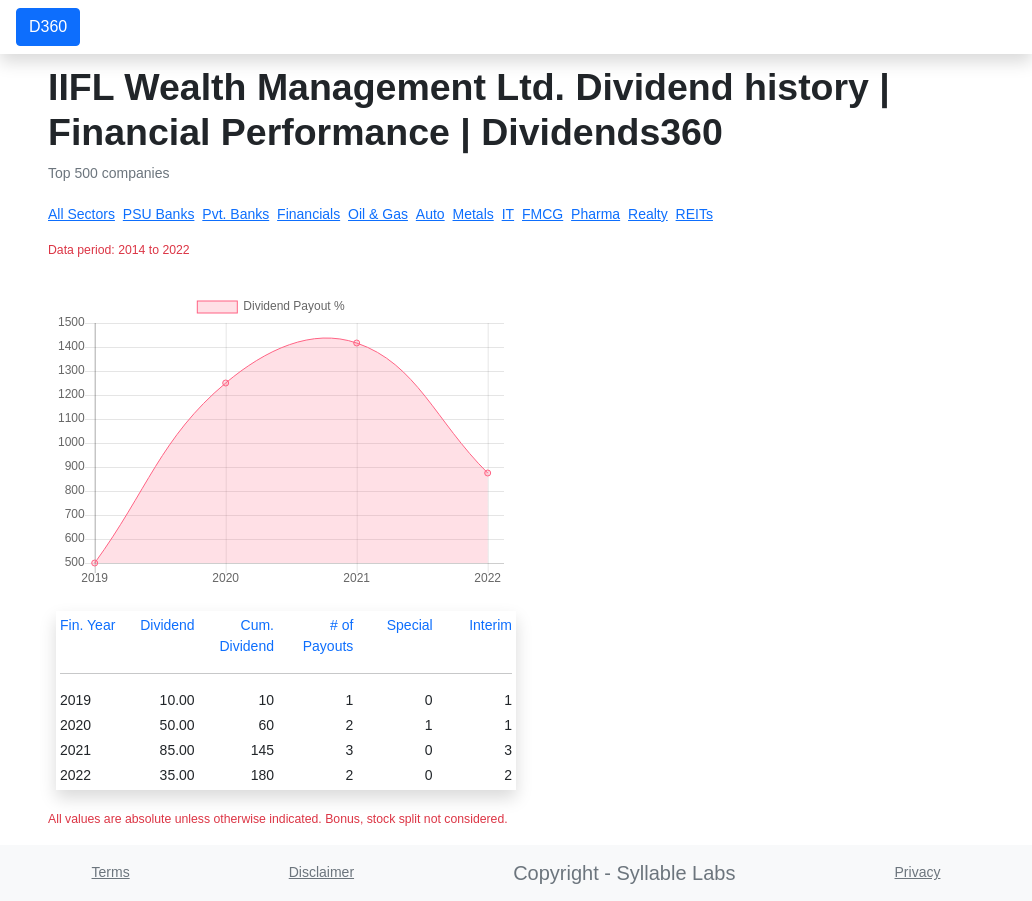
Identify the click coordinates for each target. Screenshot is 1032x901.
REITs (694, 214)
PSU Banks (159, 214)
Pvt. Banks (235, 214)
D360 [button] (48, 26)
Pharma (595, 214)
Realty (648, 214)
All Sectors (81, 214)
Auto (430, 214)
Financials (308, 214)
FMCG (542, 214)
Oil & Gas (378, 214)
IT (508, 214)
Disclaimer (321, 872)
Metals (473, 214)
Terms (111, 872)
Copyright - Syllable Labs (624, 873)
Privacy (918, 872)
